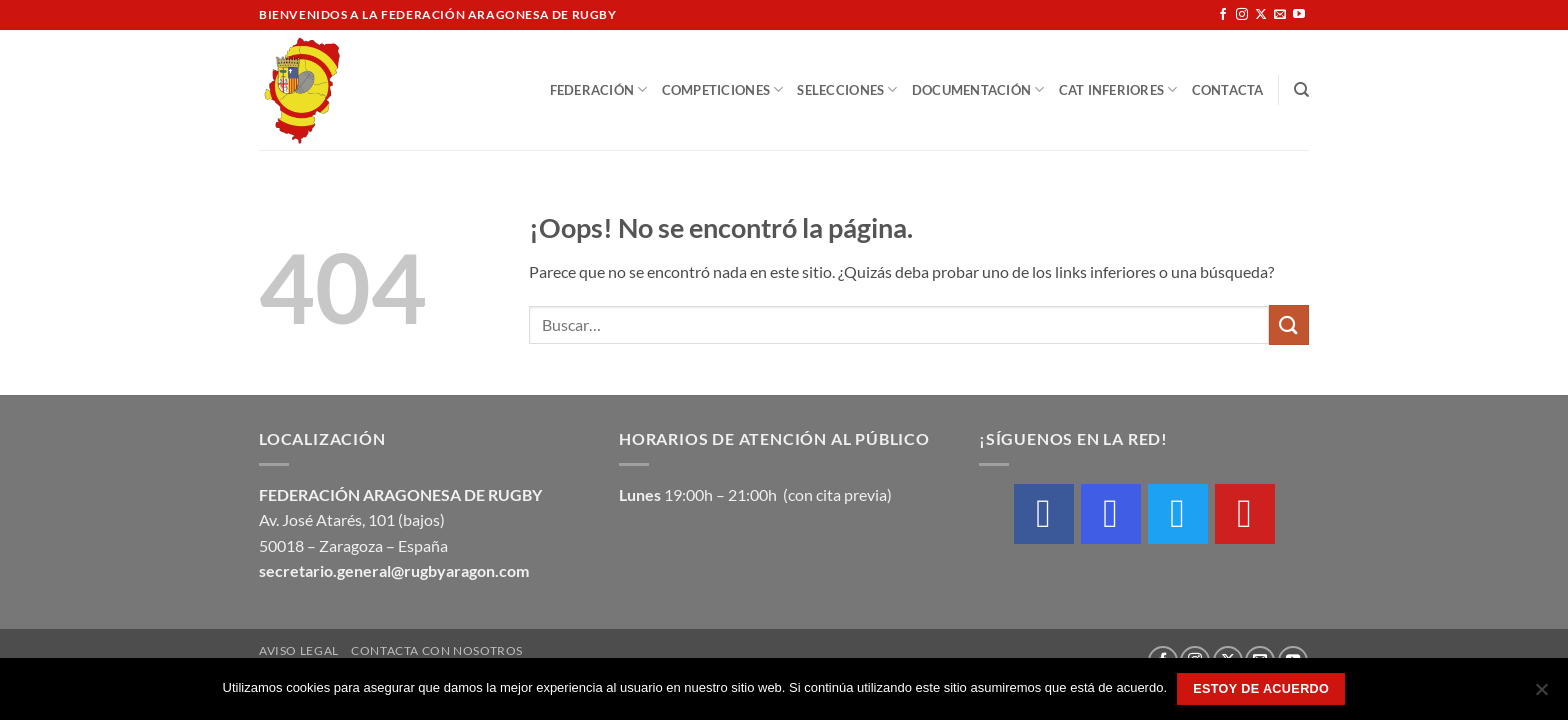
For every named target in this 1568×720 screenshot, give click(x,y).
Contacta (1228, 90)
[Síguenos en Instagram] (1242, 15)
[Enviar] (1289, 324)
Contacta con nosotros (437, 650)
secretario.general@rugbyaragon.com (394, 570)
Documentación (978, 89)
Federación (599, 89)
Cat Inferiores (1118, 89)
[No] (1541, 695)
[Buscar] (1301, 90)
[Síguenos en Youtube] (1299, 15)
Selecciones (847, 89)
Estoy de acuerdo (1261, 689)
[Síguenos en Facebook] (1223, 15)
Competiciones (723, 89)
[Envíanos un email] (1280, 15)
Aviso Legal (299, 650)
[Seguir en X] (1261, 15)
